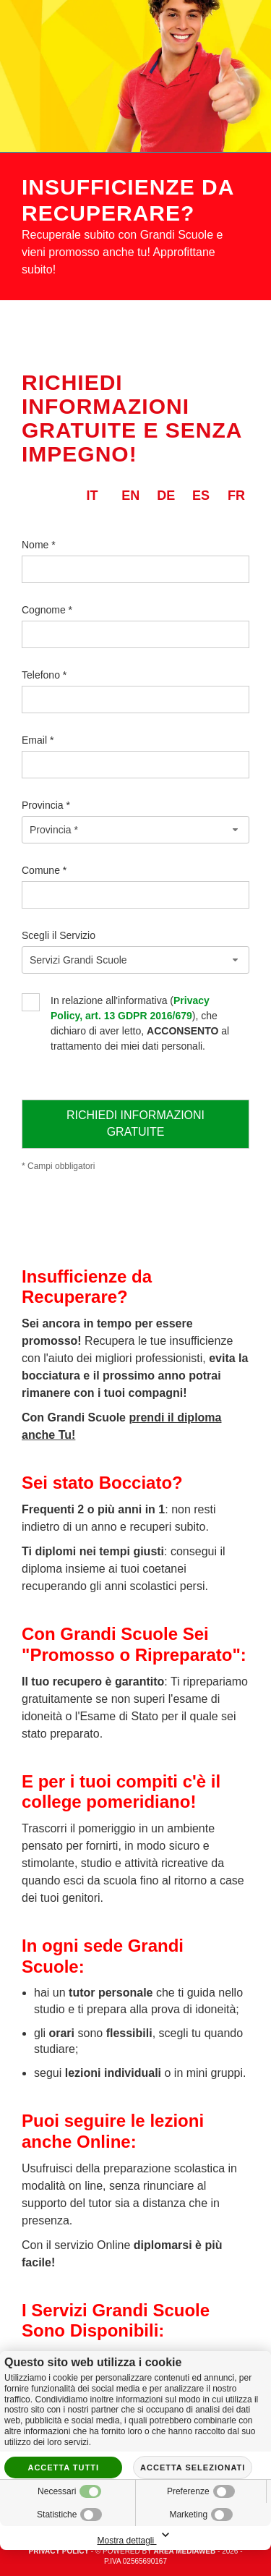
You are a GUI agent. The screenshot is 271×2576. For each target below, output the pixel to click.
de (166, 495)
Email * (37, 740)
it (92, 495)
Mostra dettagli (135, 2536)
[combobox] (135, 829)
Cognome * (47, 610)
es (201, 495)
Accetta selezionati (192, 2467)
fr (236, 495)
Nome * (39, 545)
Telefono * (44, 675)
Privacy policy (59, 2551)
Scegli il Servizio (58, 935)
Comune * (44, 870)
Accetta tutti (63, 2467)
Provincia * (46, 805)
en (130, 495)
